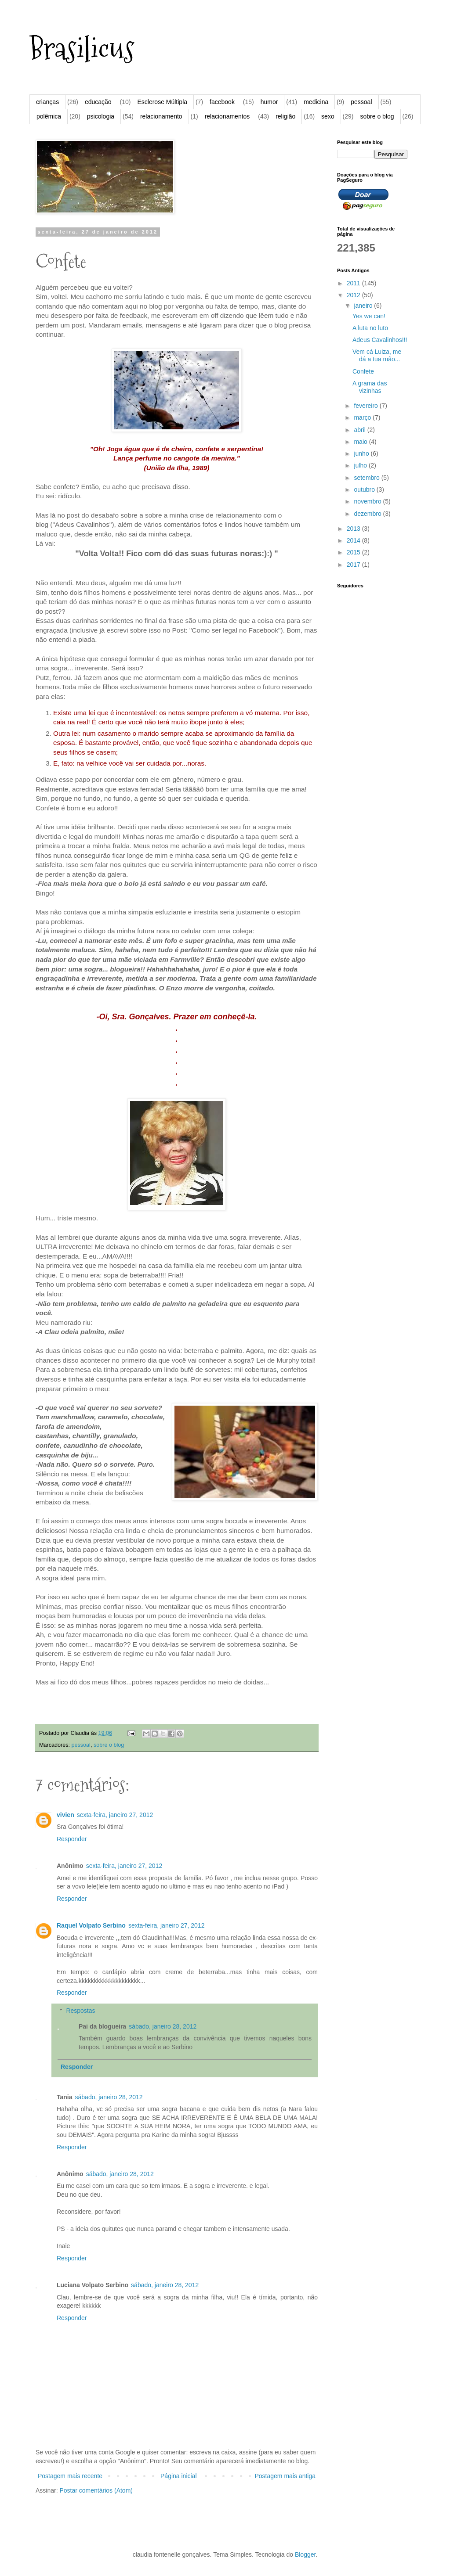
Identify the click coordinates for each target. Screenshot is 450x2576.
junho (362, 453)
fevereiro (366, 405)
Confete (363, 371)
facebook (222, 101)
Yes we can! (368, 316)
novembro (368, 501)
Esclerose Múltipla (162, 101)
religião (285, 116)
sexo (327, 116)
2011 (354, 283)
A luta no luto (370, 327)
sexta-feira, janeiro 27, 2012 (115, 1814)
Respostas (80, 2010)
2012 (354, 295)
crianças (47, 101)
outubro (365, 489)
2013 (354, 528)
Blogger (305, 2554)
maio (361, 441)
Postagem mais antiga (285, 2475)
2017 (354, 564)
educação (98, 101)
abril (360, 429)
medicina (316, 101)
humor (269, 101)
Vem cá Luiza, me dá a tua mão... (376, 355)
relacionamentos (227, 116)
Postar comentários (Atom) (96, 2490)
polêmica (48, 116)
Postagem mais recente (70, 2475)
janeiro (364, 305)
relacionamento (161, 116)
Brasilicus (81, 48)
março (363, 417)
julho (361, 465)
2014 (354, 540)
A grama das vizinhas (369, 387)
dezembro (368, 513)
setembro (367, 477)
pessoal (361, 101)
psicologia (100, 116)
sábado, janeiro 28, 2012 (162, 2026)
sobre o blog (377, 116)
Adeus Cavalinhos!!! (379, 339)
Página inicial (178, 2475)
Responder (72, 1838)
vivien (65, 1814)
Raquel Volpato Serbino (91, 1925)
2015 (354, 552)
